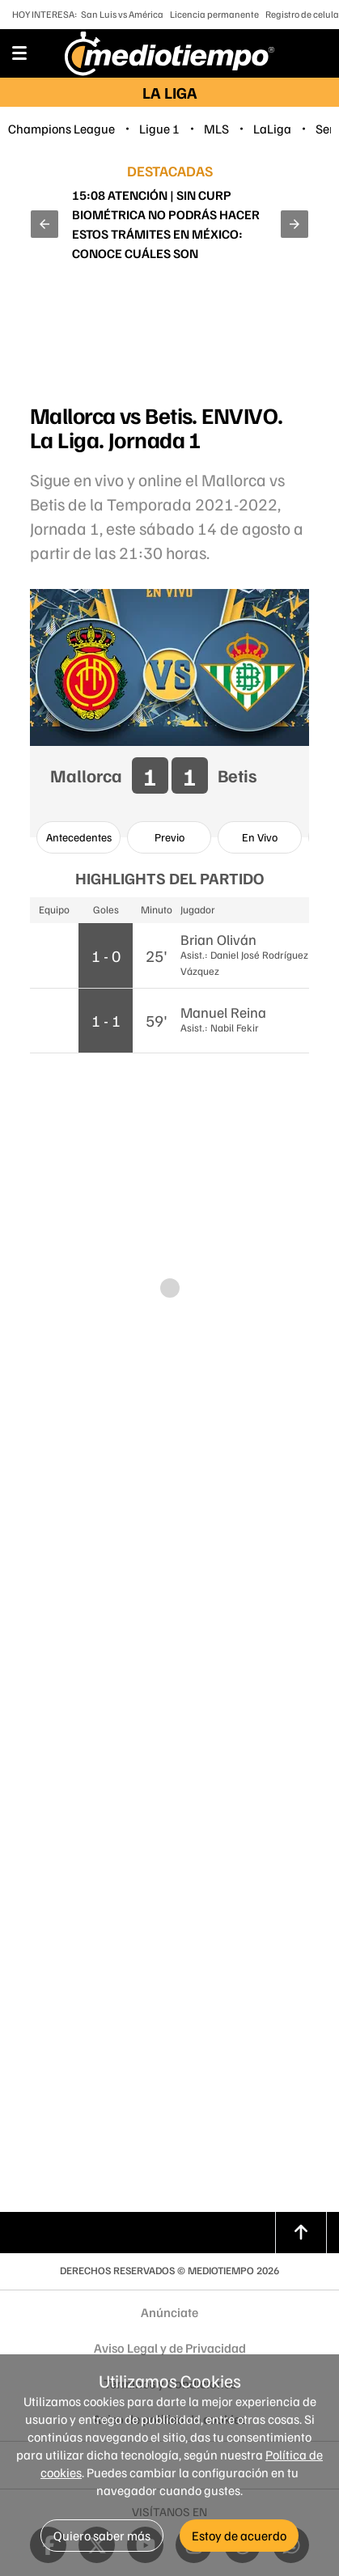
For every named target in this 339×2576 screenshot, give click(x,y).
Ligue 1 (159, 129)
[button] (44, 224)
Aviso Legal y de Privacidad (170, 2348)
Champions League (61, 129)
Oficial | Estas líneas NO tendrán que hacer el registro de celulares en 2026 (167, 224)
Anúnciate (169, 2312)
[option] (78, 837)
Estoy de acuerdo (239, 2535)
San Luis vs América (122, 14)
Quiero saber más (101, 2535)
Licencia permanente (214, 14)
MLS (216, 129)
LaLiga (272, 129)
